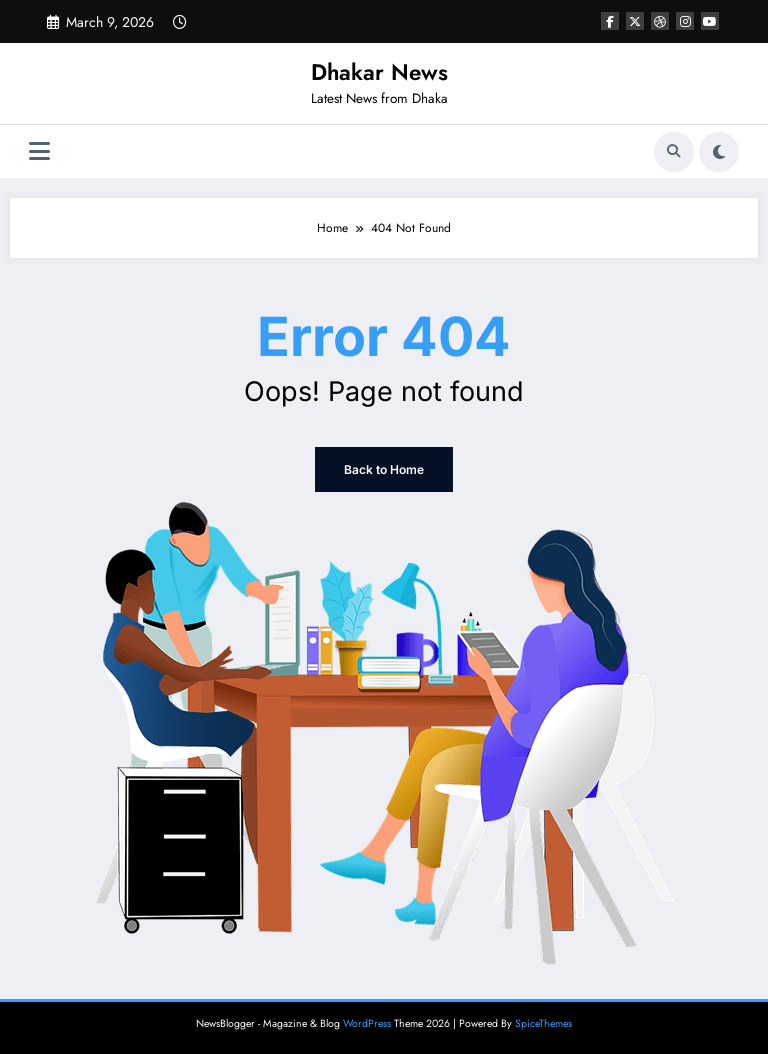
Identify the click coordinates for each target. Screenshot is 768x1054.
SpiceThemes (543, 1023)
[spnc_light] (719, 152)
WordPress (367, 1023)
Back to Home (384, 469)
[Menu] (39, 151)
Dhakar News (379, 72)
